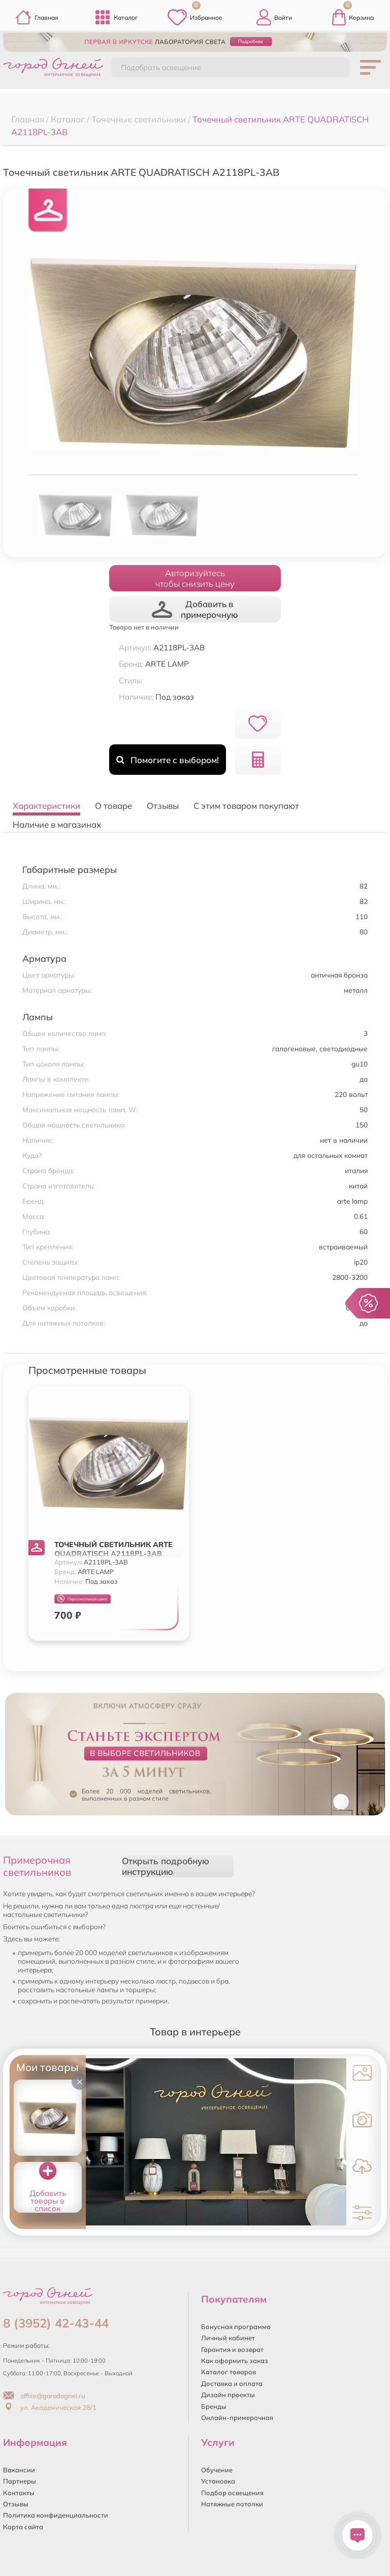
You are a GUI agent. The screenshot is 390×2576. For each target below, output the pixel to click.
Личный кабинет (228, 2338)
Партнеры (19, 2481)
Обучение (217, 2470)
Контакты (19, 2493)
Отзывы (15, 2504)
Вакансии (19, 2470)
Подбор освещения (232, 2493)
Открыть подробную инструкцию (165, 1866)
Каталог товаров (228, 2372)
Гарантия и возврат (232, 2349)
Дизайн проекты (228, 2395)
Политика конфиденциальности (55, 2515)
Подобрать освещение (161, 67)
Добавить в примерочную (195, 609)
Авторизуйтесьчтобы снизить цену (195, 578)
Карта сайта (23, 2527)
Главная (36, 17)
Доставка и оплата (232, 2383)
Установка (218, 2481)
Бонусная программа (236, 2326)
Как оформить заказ (234, 2361)
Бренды (213, 2406)
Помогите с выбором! (167, 760)
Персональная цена (82, 1599)
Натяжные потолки (232, 2504)
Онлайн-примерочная (237, 2417)
